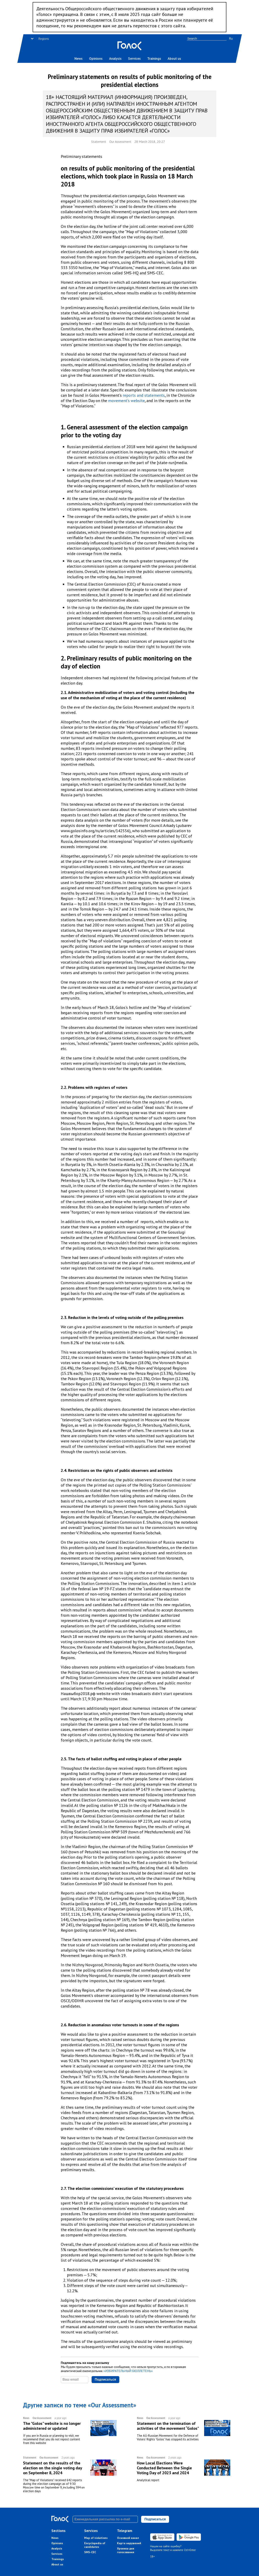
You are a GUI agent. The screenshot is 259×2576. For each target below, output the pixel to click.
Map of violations (96, 2538)
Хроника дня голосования (125, 2550)
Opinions (96, 58)
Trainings (154, 58)
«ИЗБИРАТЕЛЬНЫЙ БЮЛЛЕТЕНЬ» (128, 2371)
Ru (231, 38)
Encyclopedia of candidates (94, 2545)
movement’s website (126, 400)
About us (174, 58)
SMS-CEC (90, 2552)
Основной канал (128, 2538)
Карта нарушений (129, 2543)
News (78, 58)
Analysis (115, 58)
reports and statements (144, 395)
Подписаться (105, 2379)
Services (134, 58)
